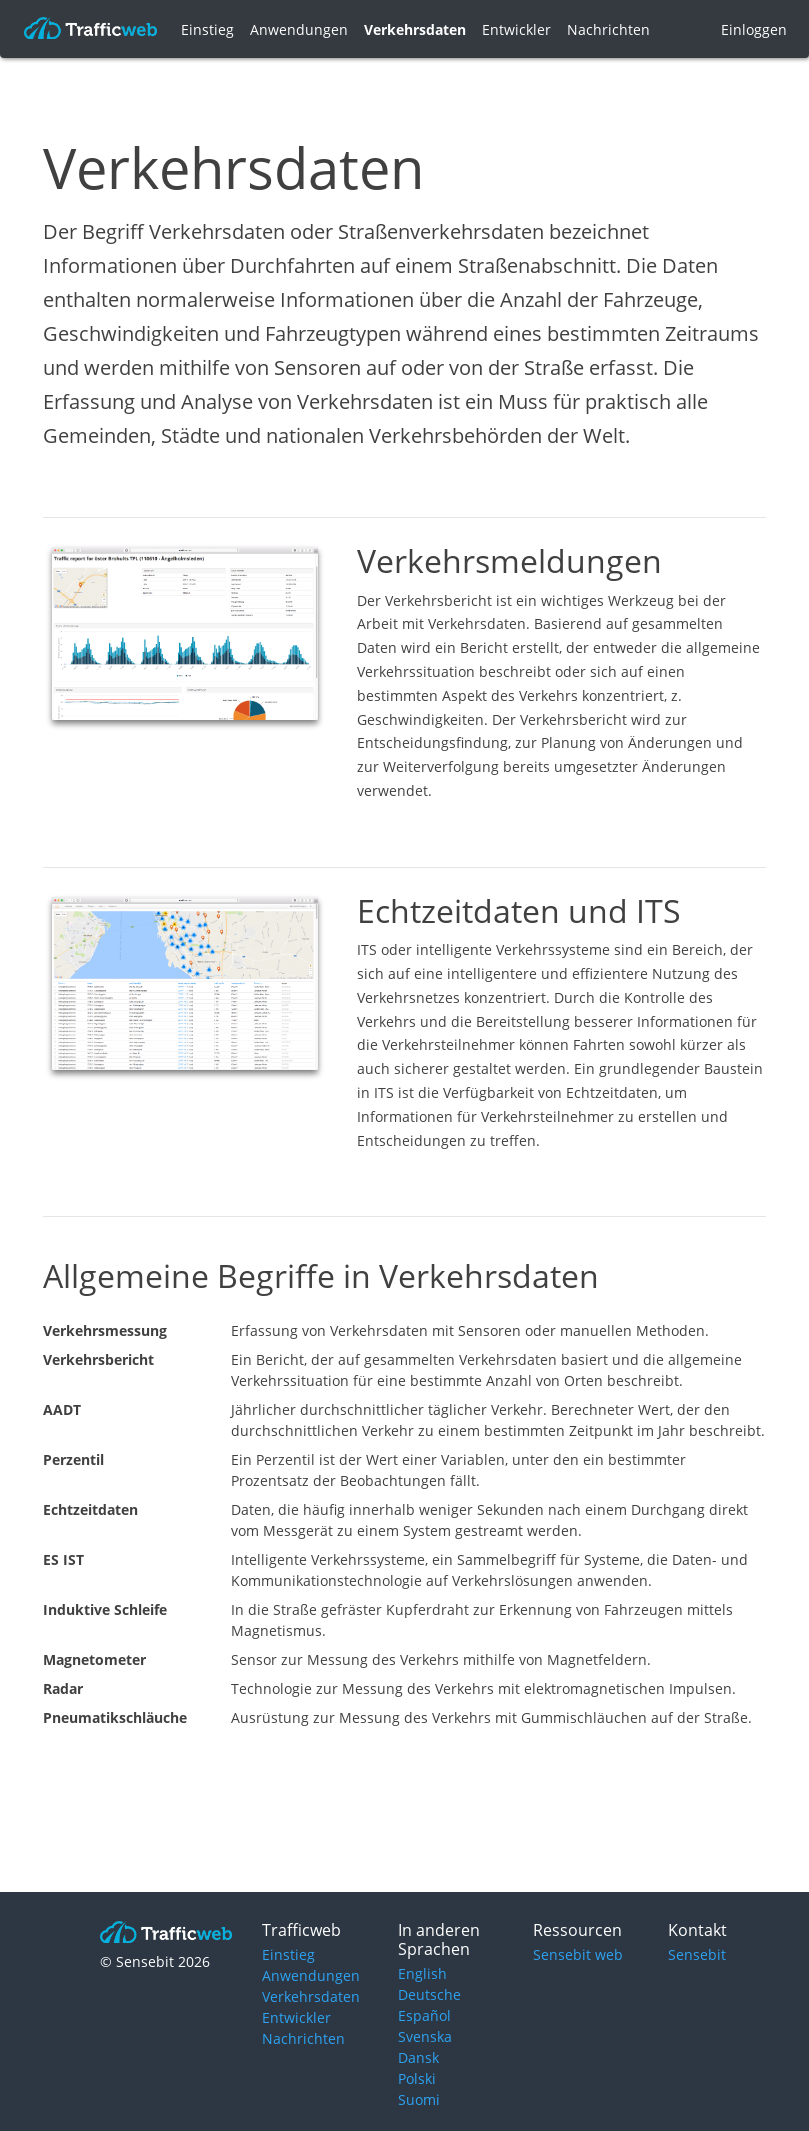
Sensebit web (578, 1954)
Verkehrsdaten (415, 29)
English (422, 1973)
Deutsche (429, 1994)
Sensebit (697, 1954)
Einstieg (207, 29)
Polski (417, 2078)
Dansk (418, 2057)
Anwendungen (299, 29)
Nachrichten (608, 29)
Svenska (425, 2036)
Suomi (419, 2099)
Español (424, 2015)
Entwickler (516, 29)
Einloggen (754, 29)
